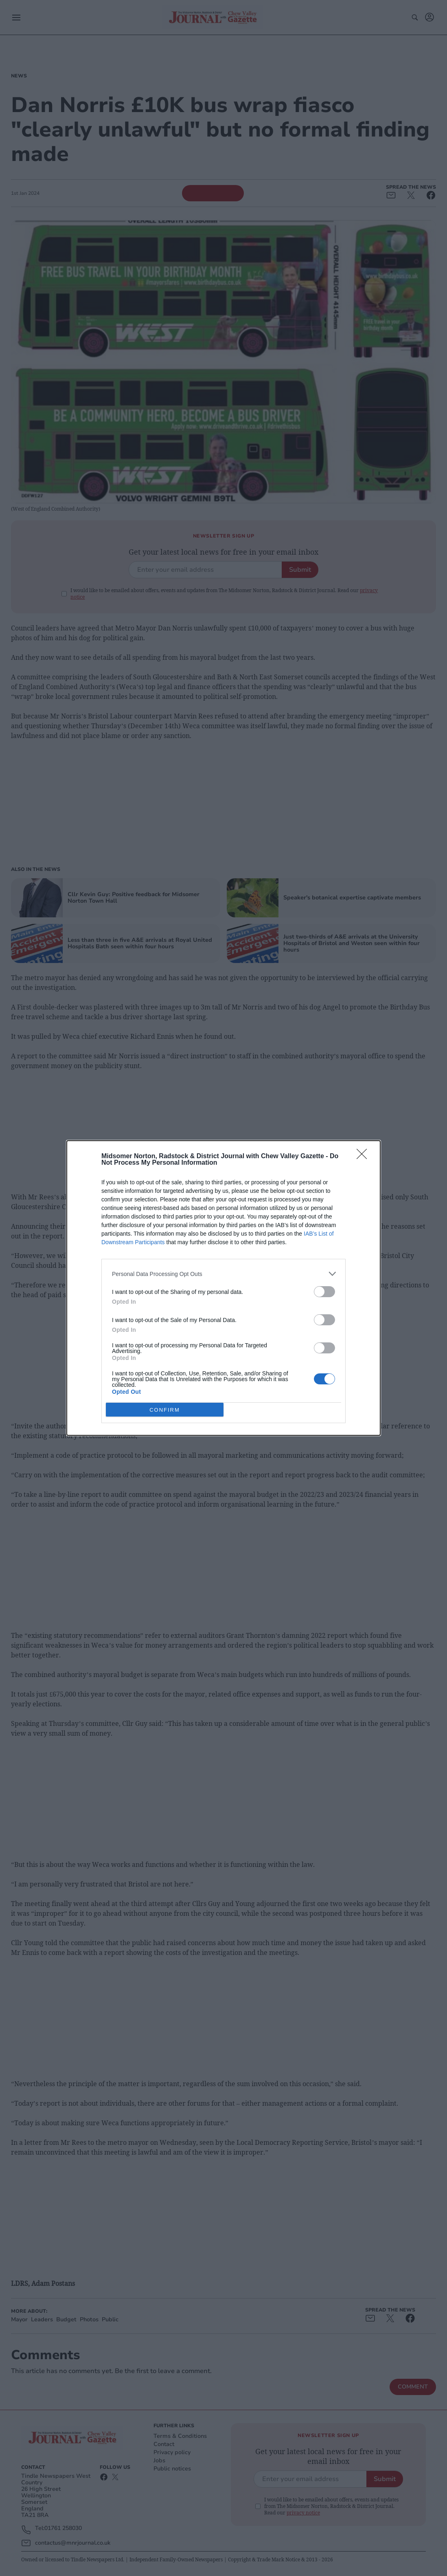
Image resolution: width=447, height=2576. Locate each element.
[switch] (324, 1291)
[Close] (364, 1156)
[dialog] (223, 1288)
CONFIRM (164, 1410)
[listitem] (223, 1273)
